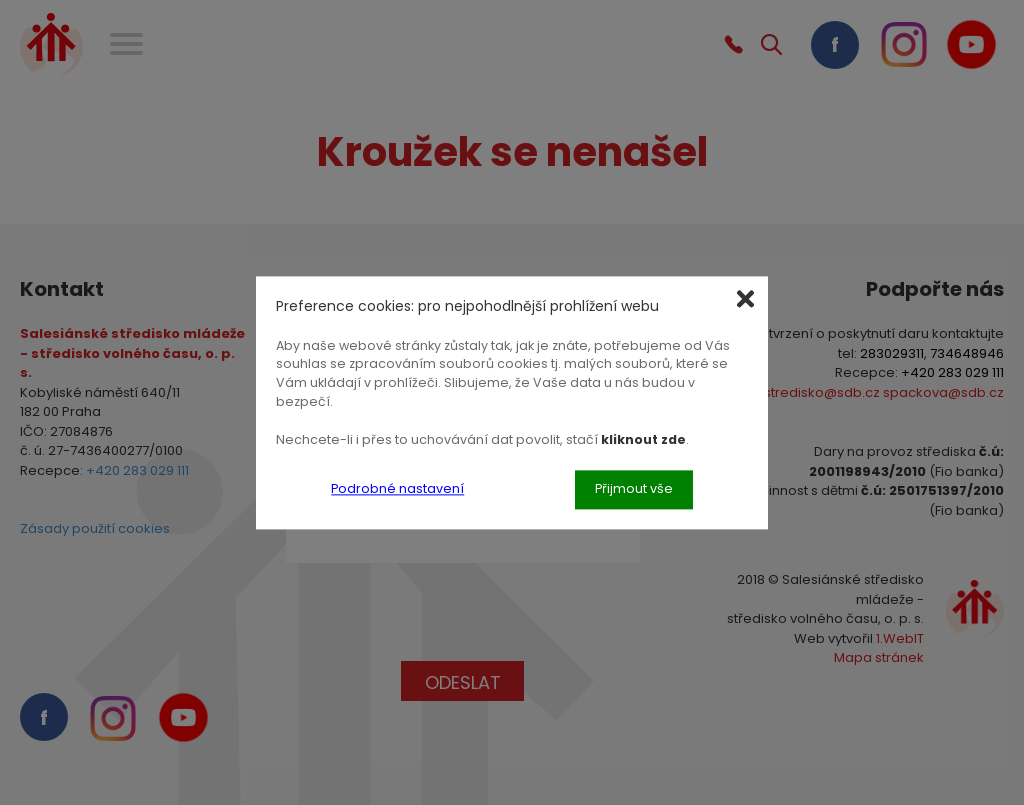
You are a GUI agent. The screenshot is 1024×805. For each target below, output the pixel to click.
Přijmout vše (634, 488)
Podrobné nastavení (397, 488)
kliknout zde (643, 439)
